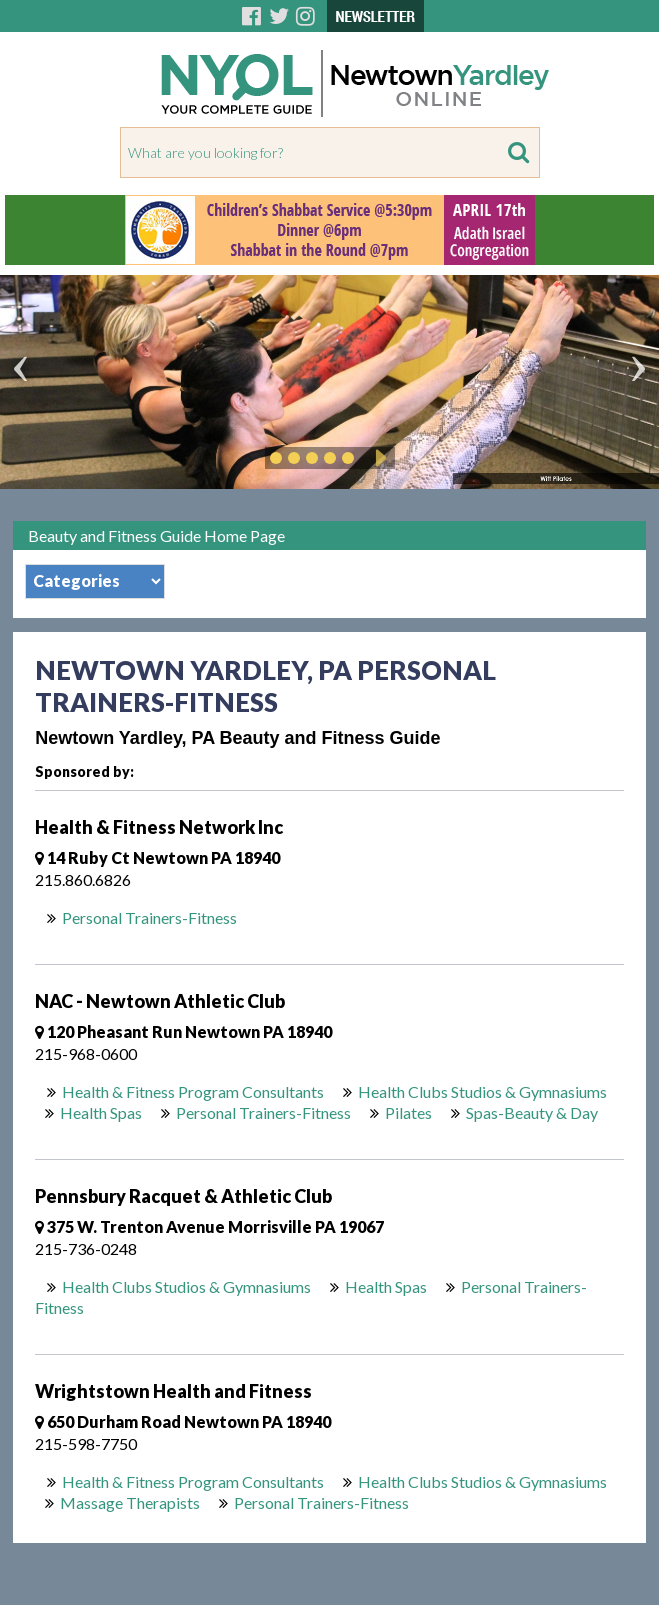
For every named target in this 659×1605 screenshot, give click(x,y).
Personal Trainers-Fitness (149, 917)
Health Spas (101, 1112)
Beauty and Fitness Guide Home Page (156, 535)
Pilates (408, 1112)
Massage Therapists (130, 1502)
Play (378, 458)
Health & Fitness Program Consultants (193, 1091)
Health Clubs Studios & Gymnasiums (482, 1091)
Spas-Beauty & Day (532, 1112)
